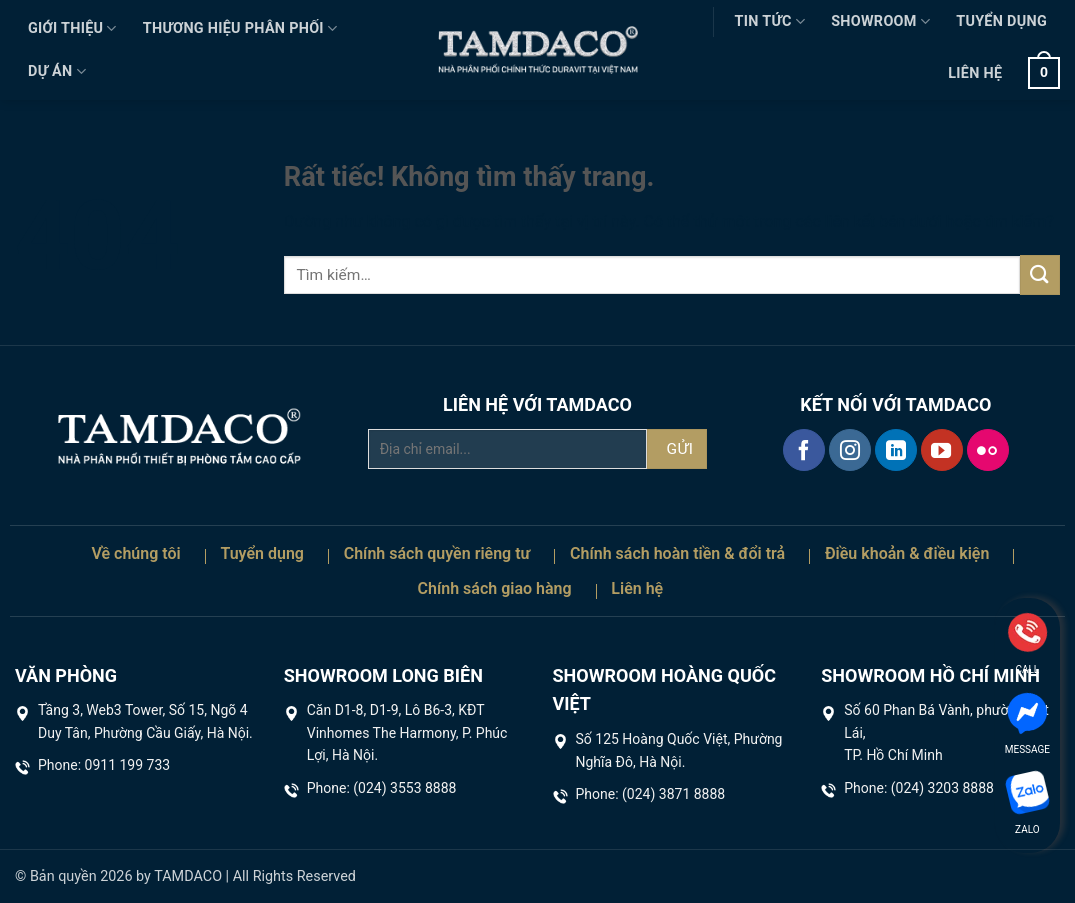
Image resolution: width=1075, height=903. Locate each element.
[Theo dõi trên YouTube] (942, 450)
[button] (1044, 73)
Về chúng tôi (135, 553)
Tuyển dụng (1001, 21)
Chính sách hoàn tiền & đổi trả (677, 553)
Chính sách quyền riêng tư (437, 553)
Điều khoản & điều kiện (907, 553)
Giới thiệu (72, 28)
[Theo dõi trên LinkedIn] (896, 450)
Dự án (57, 71)
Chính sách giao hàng (495, 588)
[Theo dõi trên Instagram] (850, 450)
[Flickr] (988, 450)
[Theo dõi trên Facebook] (804, 450)
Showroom (880, 21)
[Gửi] (1040, 274)
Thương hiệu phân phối (240, 28)
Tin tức (770, 21)
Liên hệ (975, 73)
